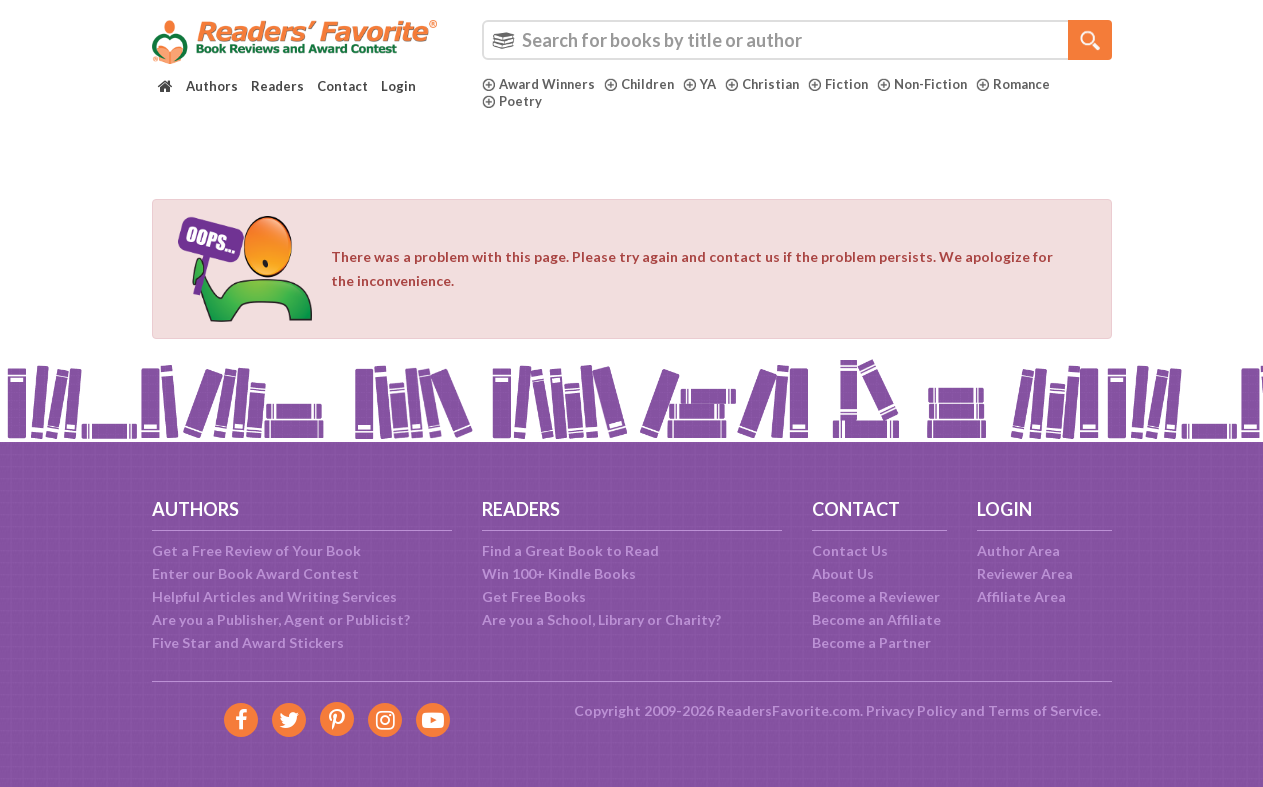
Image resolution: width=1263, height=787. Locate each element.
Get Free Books (534, 596)
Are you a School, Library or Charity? (601, 619)
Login (398, 86)
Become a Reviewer (876, 596)
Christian (767, 84)
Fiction (844, 84)
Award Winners (539, 84)
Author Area (1018, 550)
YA (703, 84)
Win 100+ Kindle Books (559, 573)
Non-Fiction (930, 84)
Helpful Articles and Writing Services (274, 596)
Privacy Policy (911, 710)
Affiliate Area (1021, 596)
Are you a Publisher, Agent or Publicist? (281, 619)
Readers (277, 86)
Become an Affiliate (876, 619)
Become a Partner (871, 642)
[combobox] (797, 40)
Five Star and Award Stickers (248, 642)
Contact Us (850, 550)
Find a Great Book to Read (570, 550)
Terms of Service (1043, 710)
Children (642, 84)
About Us (843, 573)
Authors (212, 86)
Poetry (512, 101)
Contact (342, 86)
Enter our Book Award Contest (255, 573)
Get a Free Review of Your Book (256, 550)
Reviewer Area (1025, 573)
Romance (1022, 84)
